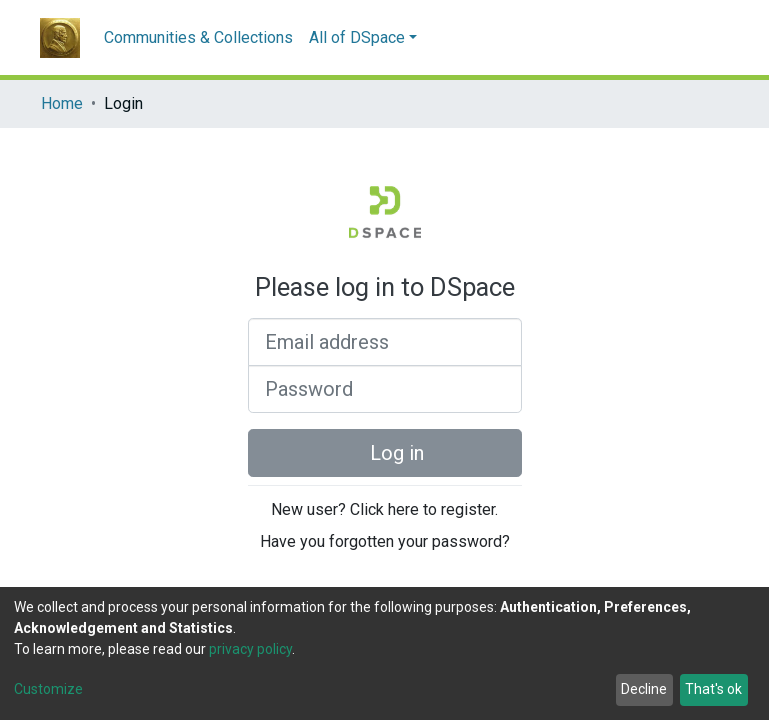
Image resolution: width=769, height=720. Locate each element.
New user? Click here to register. (384, 509)
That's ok (713, 689)
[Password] (385, 389)
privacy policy (250, 649)
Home (62, 103)
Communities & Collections (198, 37)
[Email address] (385, 342)
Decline (644, 689)
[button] (713, 38)
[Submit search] (683, 38)
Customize (48, 689)
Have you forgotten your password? (385, 541)
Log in (384, 453)
